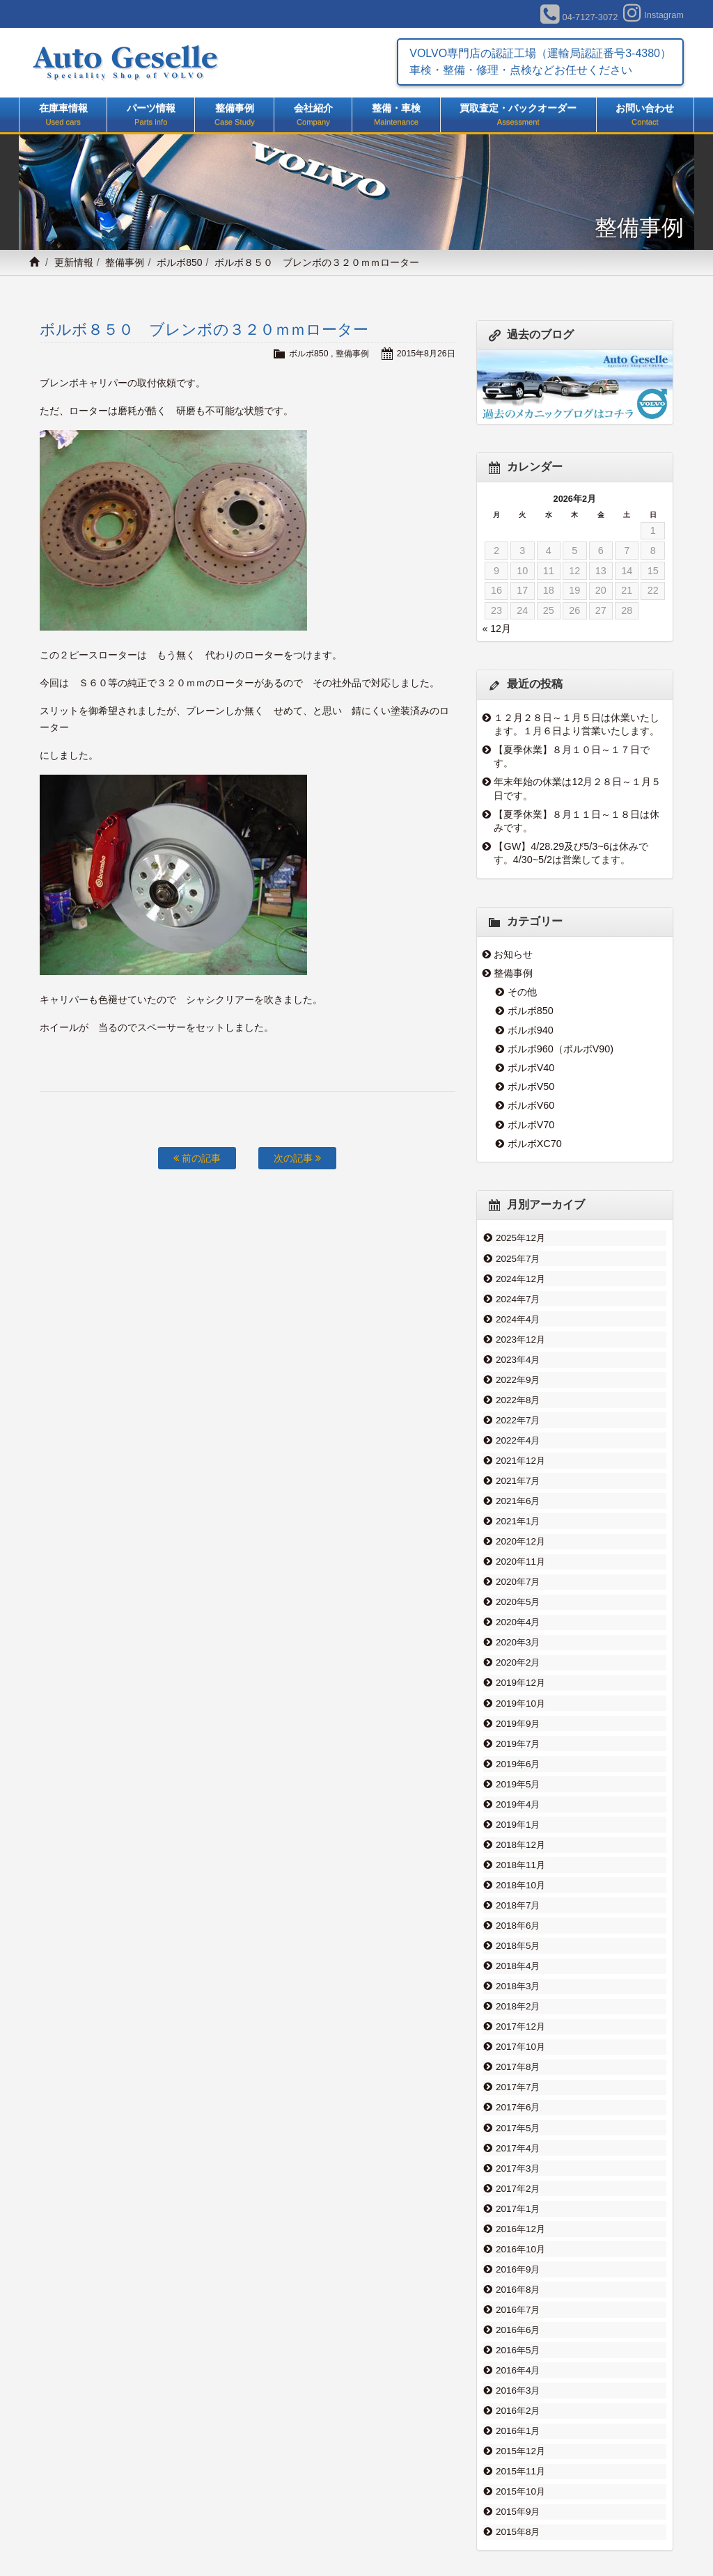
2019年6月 (517, 1729)
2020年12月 (520, 1521)
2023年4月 (517, 1351)
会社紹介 (313, 115)
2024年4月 (517, 1313)
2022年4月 (517, 1426)
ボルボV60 (531, 1105)
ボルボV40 (531, 1067)
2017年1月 (517, 2145)
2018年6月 (517, 1881)
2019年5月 (517, 1748)
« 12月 (497, 628)
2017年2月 (517, 2127)
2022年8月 (517, 1389)
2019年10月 (520, 1673)
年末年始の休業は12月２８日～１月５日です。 (577, 788)
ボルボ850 (179, 262)
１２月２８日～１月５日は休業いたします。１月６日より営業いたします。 (577, 724)
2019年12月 (520, 1653)
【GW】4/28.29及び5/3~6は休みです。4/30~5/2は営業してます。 (571, 853)
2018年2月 (517, 1956)
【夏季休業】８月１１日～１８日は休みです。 (577, 821)
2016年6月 (517, 2259)
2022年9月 (517, 1370)
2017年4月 (517, 2089)
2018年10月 (520, 1843)
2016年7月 (517, 2240)
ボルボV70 (531, 1124)
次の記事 (297, 1158)
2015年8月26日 (424, 353)
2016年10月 (520, 2184)
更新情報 (73, 262)
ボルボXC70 (535, 1143)
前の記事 (197, 1158)
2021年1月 (517, 1502)
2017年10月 (520, 1994)
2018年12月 (520, 1805)
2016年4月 (517, 2297)
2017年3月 (517, 2108)
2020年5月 (517, 1578)
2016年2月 (517, 2335)
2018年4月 (517, 1919)
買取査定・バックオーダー (518, 115)
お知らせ (513, 954)
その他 (522, 991)
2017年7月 (517, 2032)
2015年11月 (520, 2392)
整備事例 (234, 115)
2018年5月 (517, 1900)
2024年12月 (520, 1275)
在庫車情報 (63, 115)
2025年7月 (517, 1256)
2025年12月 (520, 1237)
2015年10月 (520, 2411)
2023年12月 (520, 1332)
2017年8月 (517, 2013)
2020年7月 (517, 1559)
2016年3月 (517, 2316)
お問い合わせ (645, 115)
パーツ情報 (150, 115)
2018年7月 (517, 1861)
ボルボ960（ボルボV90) (560, 1048)
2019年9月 (517, 1692)
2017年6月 (517, 2051)
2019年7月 (517, 1710)
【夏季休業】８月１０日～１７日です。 (572, 756)
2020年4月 (517, 1597)
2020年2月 (517, 1635)
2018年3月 (517, 1937)
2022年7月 (517, 1408)
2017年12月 (520, 1976)
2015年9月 (517, 2429)
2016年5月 (517, 2278)
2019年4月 (517, 1767)
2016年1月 (517, 2354)
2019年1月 (517, 1786)
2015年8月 (517, 2448)
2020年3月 (517, 1616)
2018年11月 (520, 1824)
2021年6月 (517, 1484)
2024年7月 (517, 1294)
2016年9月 (517, 2202)
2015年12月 (520, 2372)
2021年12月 (520, 1445)
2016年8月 (517, 2221)
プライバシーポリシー (599, 2532)
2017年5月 (517, 2070)
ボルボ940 (531, 1030)
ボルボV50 (531, 1086)
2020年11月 (520, 1540)
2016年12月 (520, 2164)
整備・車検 (395, 115)
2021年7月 (517, 1464)
